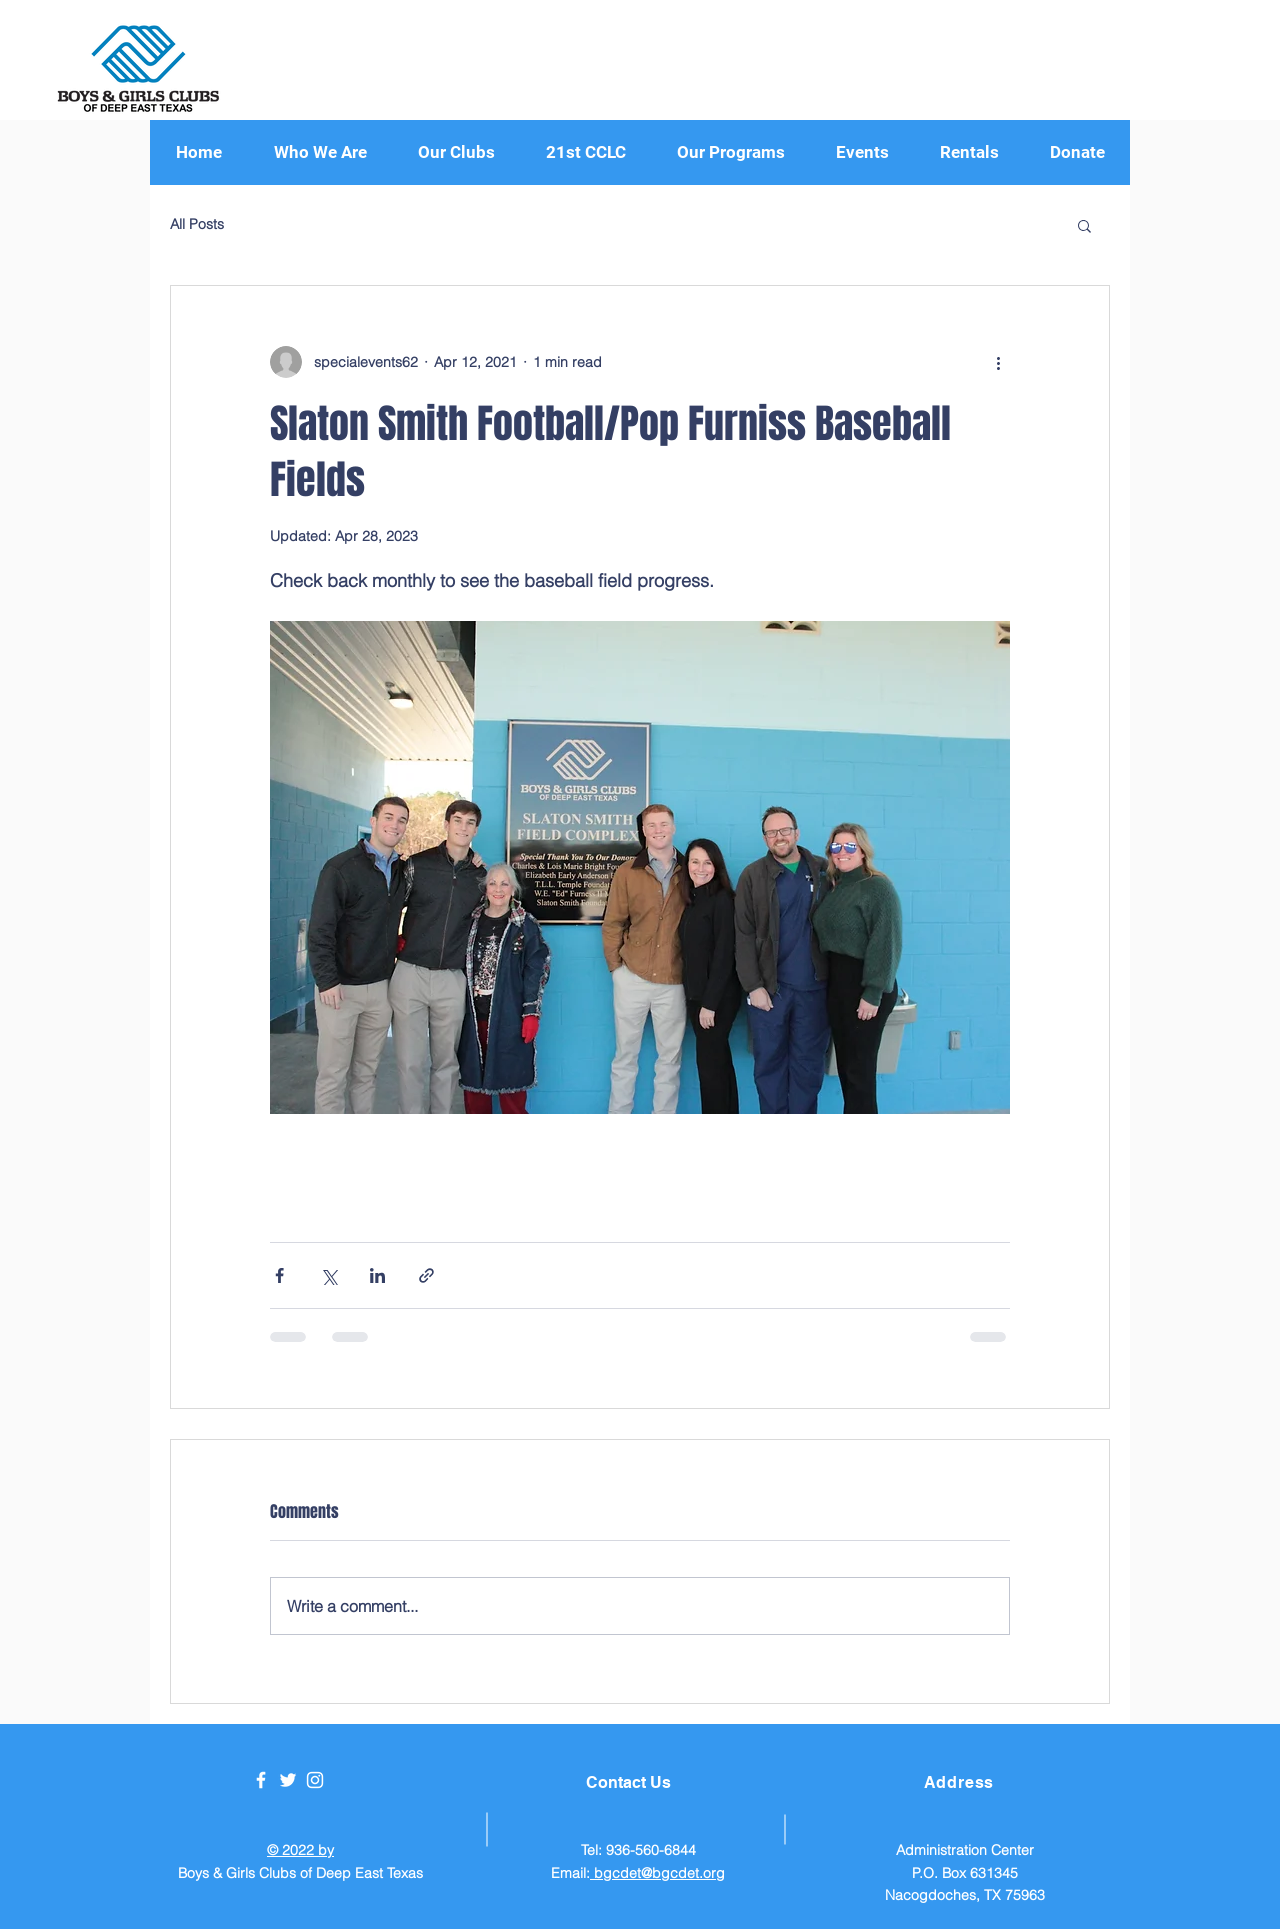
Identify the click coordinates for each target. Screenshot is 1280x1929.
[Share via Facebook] (279, 1275)
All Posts (197, 224)
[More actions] (998, 362)
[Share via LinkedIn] (377, 1275)
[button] (730, 152)
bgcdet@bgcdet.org (657, 1873)
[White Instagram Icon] (315, 1780)
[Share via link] (426, 1275)
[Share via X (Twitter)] (328, 1275)
